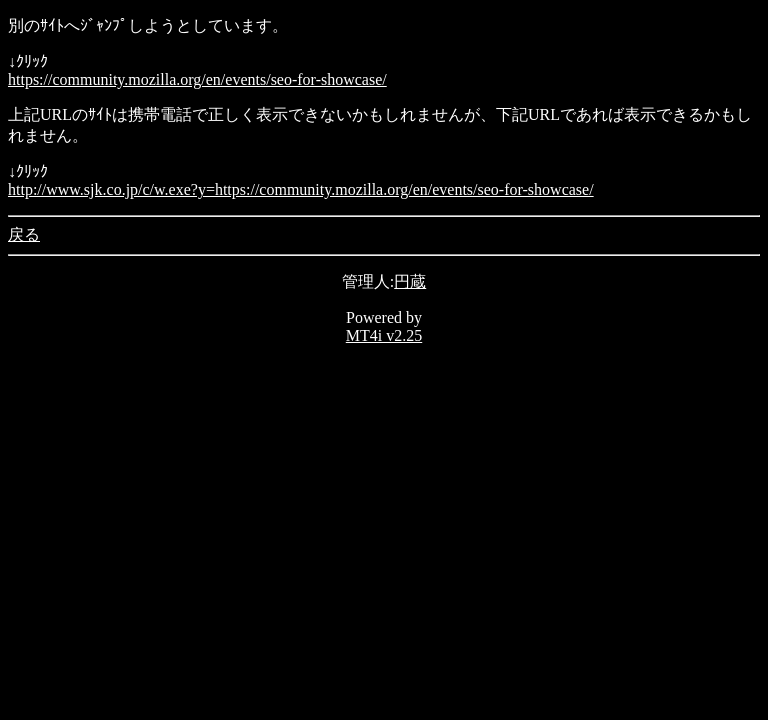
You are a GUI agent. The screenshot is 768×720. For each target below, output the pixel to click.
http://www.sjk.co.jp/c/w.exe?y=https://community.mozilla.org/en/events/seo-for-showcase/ (301, 189)
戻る (24, 234)
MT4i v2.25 (384, 335)
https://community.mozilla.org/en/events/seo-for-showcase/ (197, 79)
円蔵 (410, 281)
